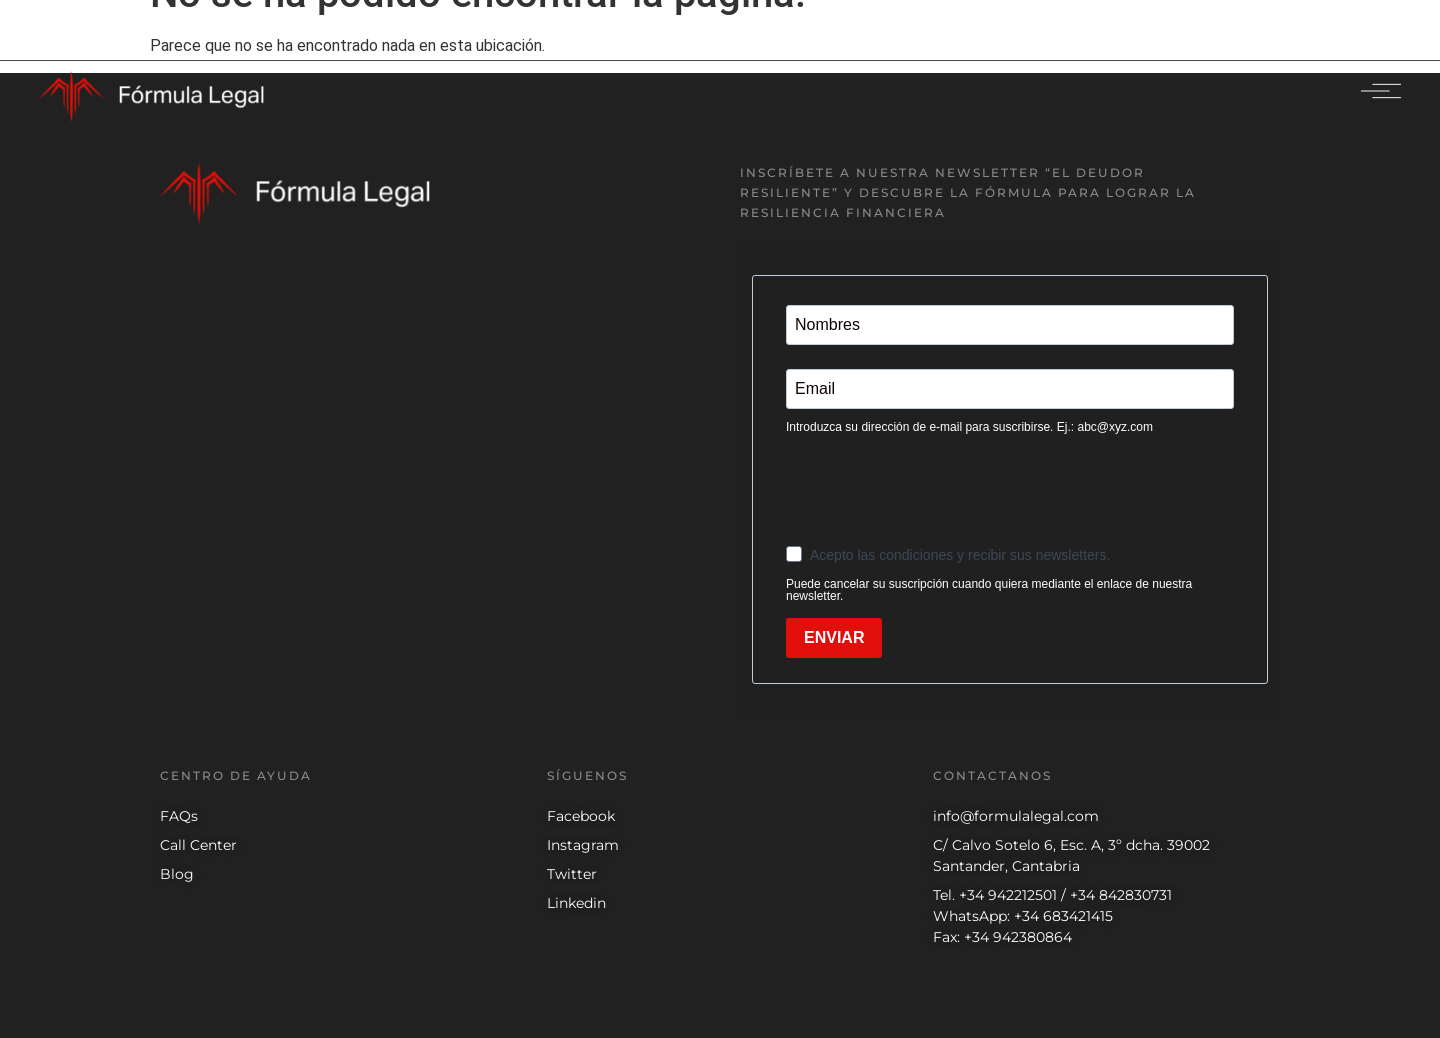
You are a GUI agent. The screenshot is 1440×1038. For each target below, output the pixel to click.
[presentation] (938, 488)
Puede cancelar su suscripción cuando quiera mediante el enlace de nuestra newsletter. (989, 590)
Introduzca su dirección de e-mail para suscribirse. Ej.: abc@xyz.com (969, 427)
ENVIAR (834, 637)
